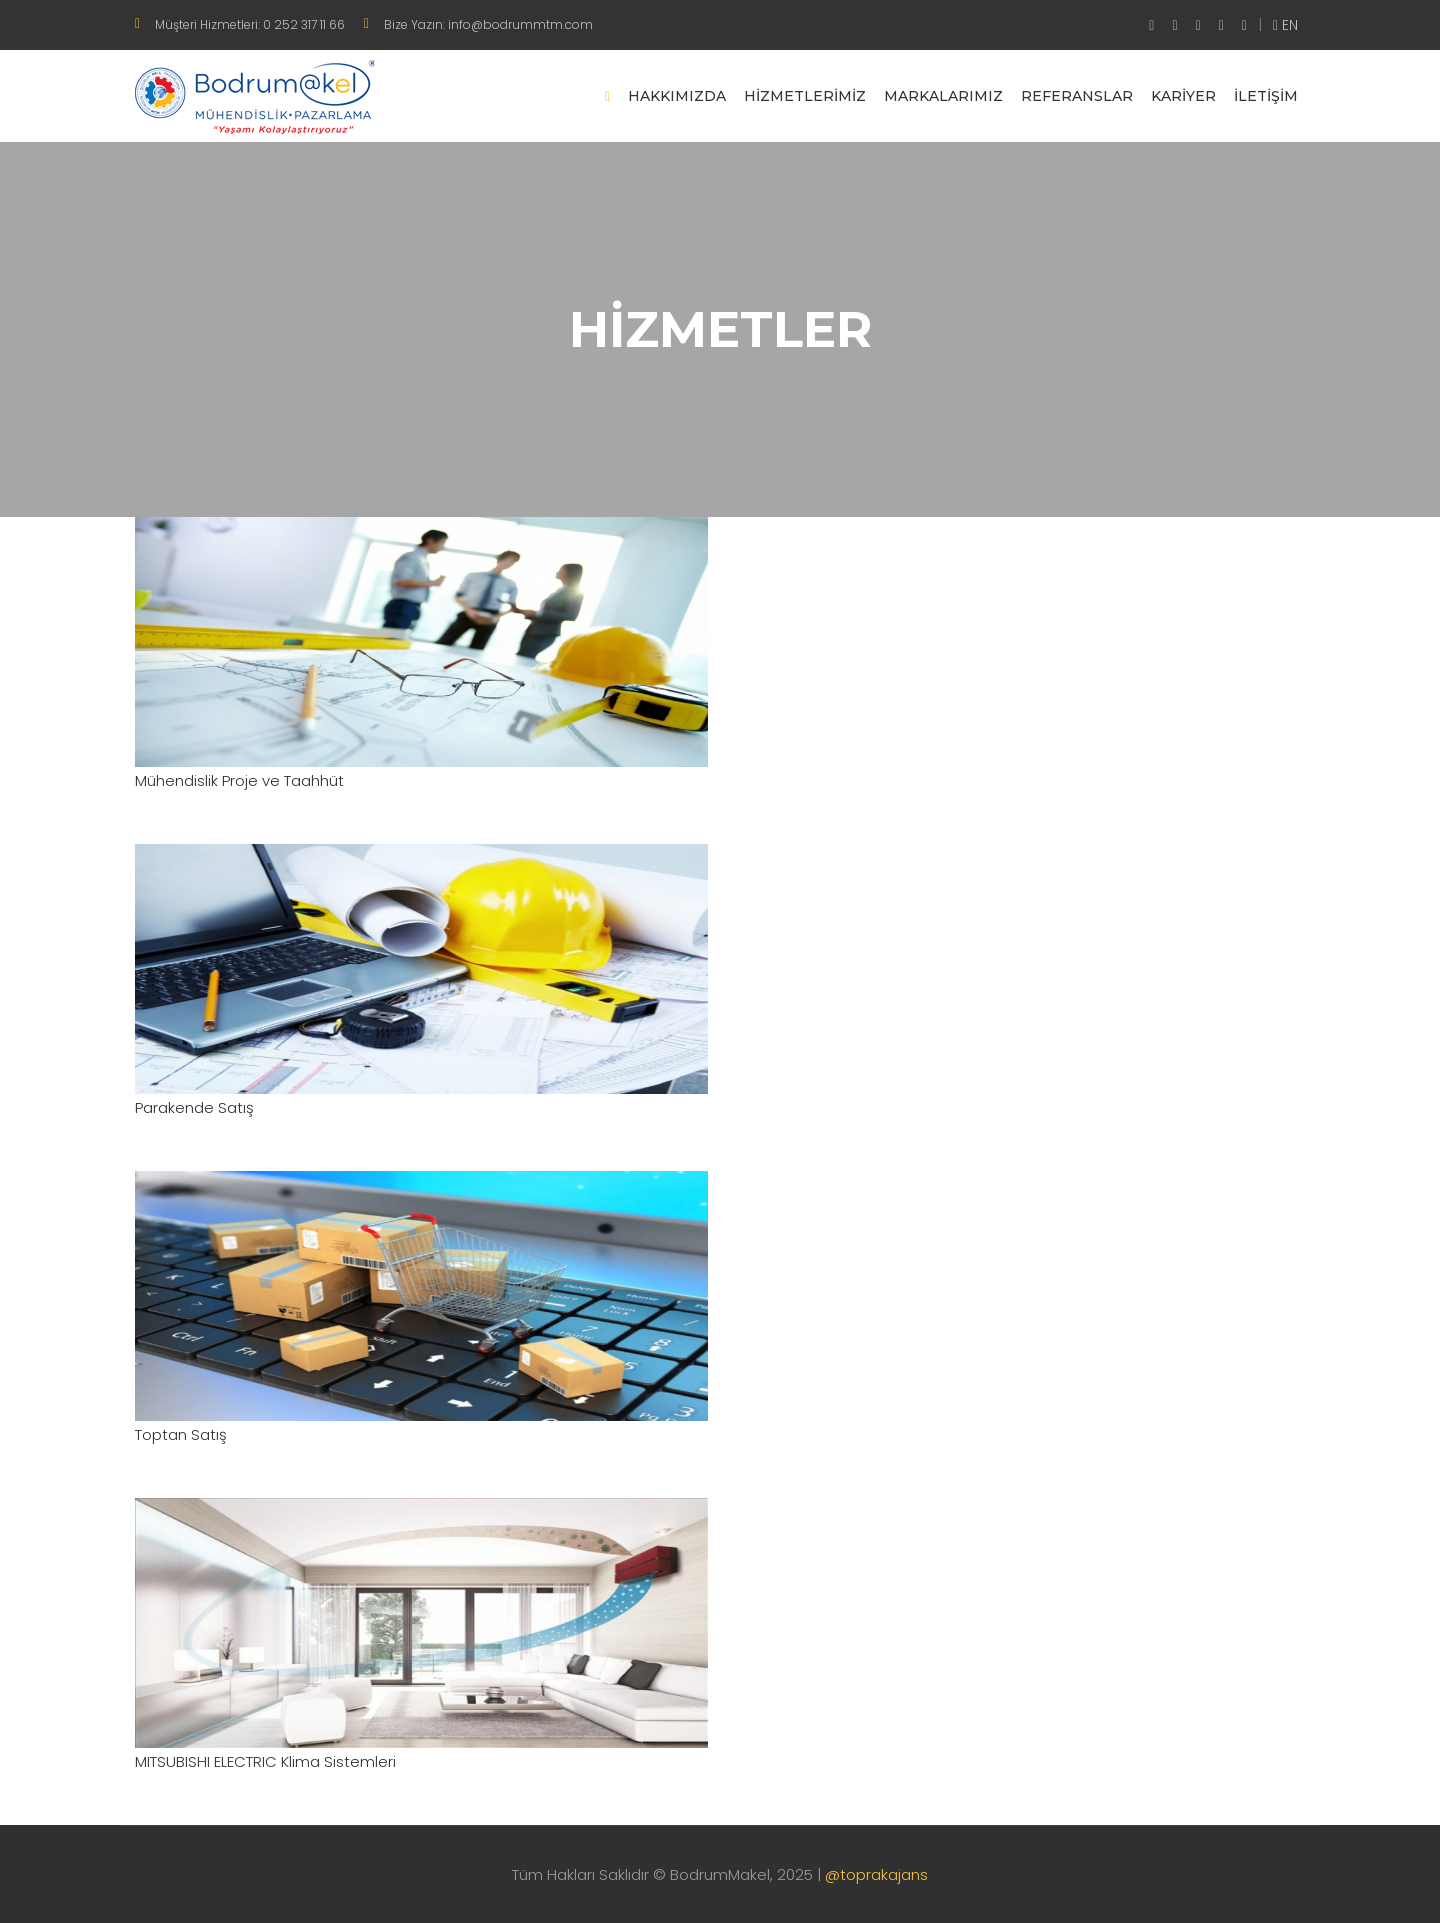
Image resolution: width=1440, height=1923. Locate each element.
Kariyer (1183, 96)
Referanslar (1077, 96)
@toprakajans (876, 1874)
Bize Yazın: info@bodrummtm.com (488, 24)
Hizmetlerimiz (805, 96)
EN (1285, 25)
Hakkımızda (677, 96)
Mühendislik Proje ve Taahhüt (239, 780)
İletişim (1266, 96)
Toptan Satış (181, 1434)
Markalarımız (943, 96)
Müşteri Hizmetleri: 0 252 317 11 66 (250, 24)
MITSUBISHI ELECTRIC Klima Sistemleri (265, 1761)
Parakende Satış (194, 1107)
